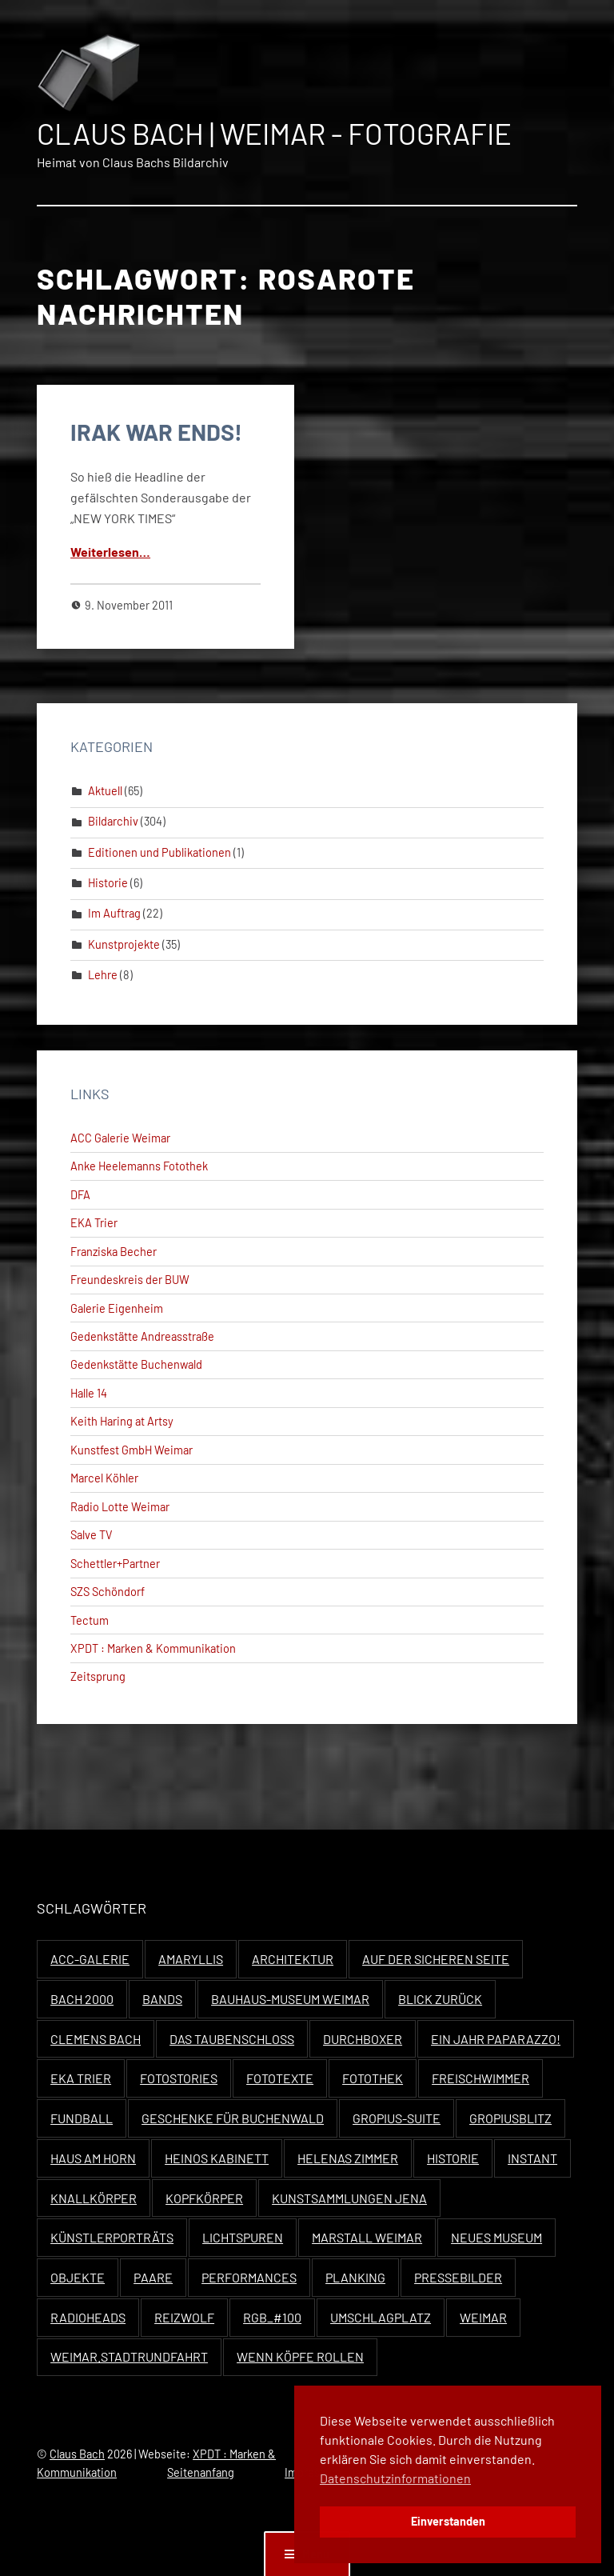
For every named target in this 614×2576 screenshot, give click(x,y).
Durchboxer (362, 2038)
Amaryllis (190, 1958)
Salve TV (91, 1535)
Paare (153, 2277)
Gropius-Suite (397, 2118)
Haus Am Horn (93, 2158)
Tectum (89, 1620)
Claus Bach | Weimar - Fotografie (274, 133)
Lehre (103, 975)
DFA (80, 1195)
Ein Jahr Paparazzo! (495, 2038)
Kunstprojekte (124, 944)
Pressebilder (458, 2277)
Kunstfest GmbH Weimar (131, 1450)
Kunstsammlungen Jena (349, 2198)
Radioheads (88, 2317)
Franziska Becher (113, 1251)
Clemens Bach (95, 2038)
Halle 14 (88, 1393)
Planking (355, 2277)
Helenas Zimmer (347, 2158)
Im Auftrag (114, 913)
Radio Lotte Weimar (119, 1507)
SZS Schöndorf (107, 1591)
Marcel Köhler (104, 1478)
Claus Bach (77, 2454)
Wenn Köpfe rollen (300, 2356)
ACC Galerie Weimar (120, 1138)
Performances (249, 2277)
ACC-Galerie (90, 1958)
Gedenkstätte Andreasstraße (142, 1336)
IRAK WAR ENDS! (156, 432)
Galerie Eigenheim (116, 1308)
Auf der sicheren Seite (435, 1958)
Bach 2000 (82, 1998)
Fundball (81, 2118)
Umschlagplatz (380, 2317)
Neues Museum (496, 2237)
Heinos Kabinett (217, 2158)
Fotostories (178, 2078)
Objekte (77, 2277)
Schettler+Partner (115, 1563)
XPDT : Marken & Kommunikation (153, 1648)
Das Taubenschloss (231, 2038)
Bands (162, 1998)
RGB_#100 (272, 2317)
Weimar (483, 2317)
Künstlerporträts (111, 2237)
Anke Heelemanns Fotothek (139, 1166)
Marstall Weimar (367, 2237)
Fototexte (279, 2078)
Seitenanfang (200, 2472)
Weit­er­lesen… (110, 551)
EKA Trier (94, 1223)
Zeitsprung (98, 1676)
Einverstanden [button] (448, 2521)
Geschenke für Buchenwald (233, 2118)
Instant (532, 2158)
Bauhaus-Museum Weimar (290, 1998)
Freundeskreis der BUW (129, 1279)
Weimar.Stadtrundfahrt (129, 2356)
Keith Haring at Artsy (121, 1421)
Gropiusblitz (510, 2118)
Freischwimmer (480, 2078)
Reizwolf (184, 2317)
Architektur (292, 1958)
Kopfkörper (204, 2198)
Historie (108, 883)
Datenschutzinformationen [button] (395, 2478)
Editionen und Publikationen (159, 852)
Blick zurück (440, 1998)
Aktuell (105, 791)
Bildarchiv (113, 821)
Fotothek (372, 2078)
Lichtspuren (242, 2237)
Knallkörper (93, 2198)
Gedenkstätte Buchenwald (136, 1364)
